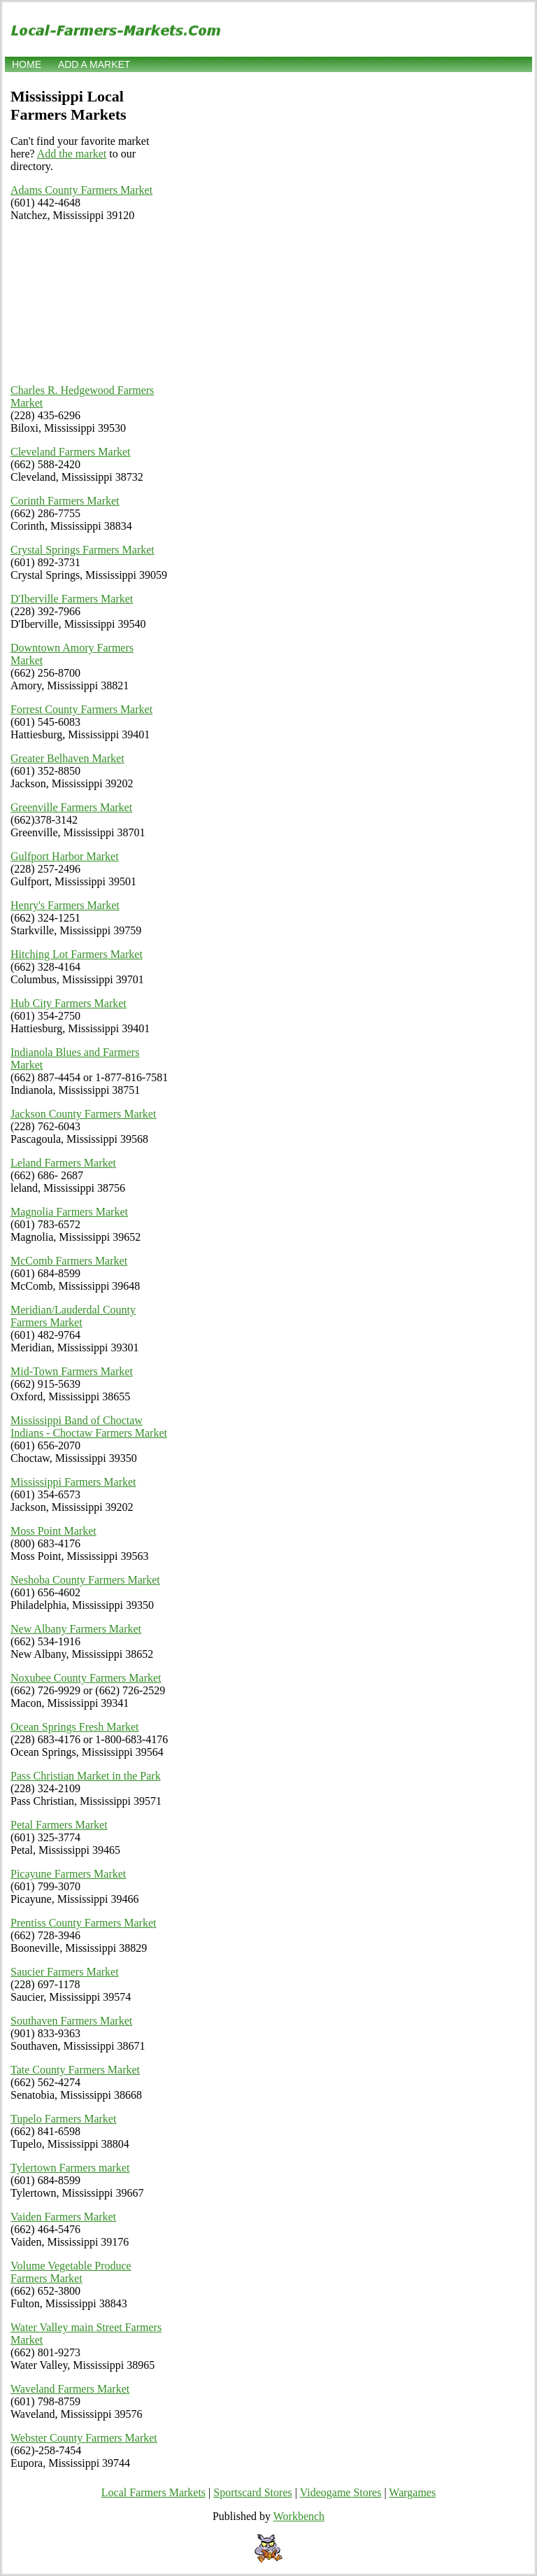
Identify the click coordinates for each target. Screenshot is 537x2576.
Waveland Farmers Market (69, 2389)
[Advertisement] (89, 303)
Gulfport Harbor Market (64, 856)
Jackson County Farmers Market (83, 1114)
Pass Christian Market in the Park (85, 1776)
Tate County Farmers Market (75, 2070)
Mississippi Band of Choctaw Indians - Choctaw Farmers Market (88, 1426)
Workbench (298, 2516)
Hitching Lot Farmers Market (76, 954)
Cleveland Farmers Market (70, 452)
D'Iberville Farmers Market (71, 599)
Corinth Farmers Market (65, 501)
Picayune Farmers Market (68, 1874)
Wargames (412, 2492)
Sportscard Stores (252, 2492)
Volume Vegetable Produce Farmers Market (70, 2272)
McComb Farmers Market (68, 1261)
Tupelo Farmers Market (63, 2119)
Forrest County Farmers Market (81, 709)
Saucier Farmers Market (64, 1972)
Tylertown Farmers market (69, 2168)
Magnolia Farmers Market (69, 1212)
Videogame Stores (341, 2492)
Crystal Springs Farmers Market (82, 550)
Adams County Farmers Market (81, 190)
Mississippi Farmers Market (73, 1482)
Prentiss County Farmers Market (83, 1923)
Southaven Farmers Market (71, 2021)
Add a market (94, 64)
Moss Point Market (53, 1531)
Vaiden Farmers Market (63, 2217)
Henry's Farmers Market (65, 905)
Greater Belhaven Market (67, 758)
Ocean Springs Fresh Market (74, 1727)
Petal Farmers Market (59, 1825)
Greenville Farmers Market (71, 807)
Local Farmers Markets (153, 2492)
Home (26, 64)
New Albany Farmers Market (75, 1629)
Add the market (72, 154)
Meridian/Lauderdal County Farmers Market (73, 1316)
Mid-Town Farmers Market (71, 1371)
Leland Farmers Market (63, 1163)
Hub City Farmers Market (68, 1003)
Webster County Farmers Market (83, 2438)
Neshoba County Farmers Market (85, 1580)
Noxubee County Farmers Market (86, 1678)
